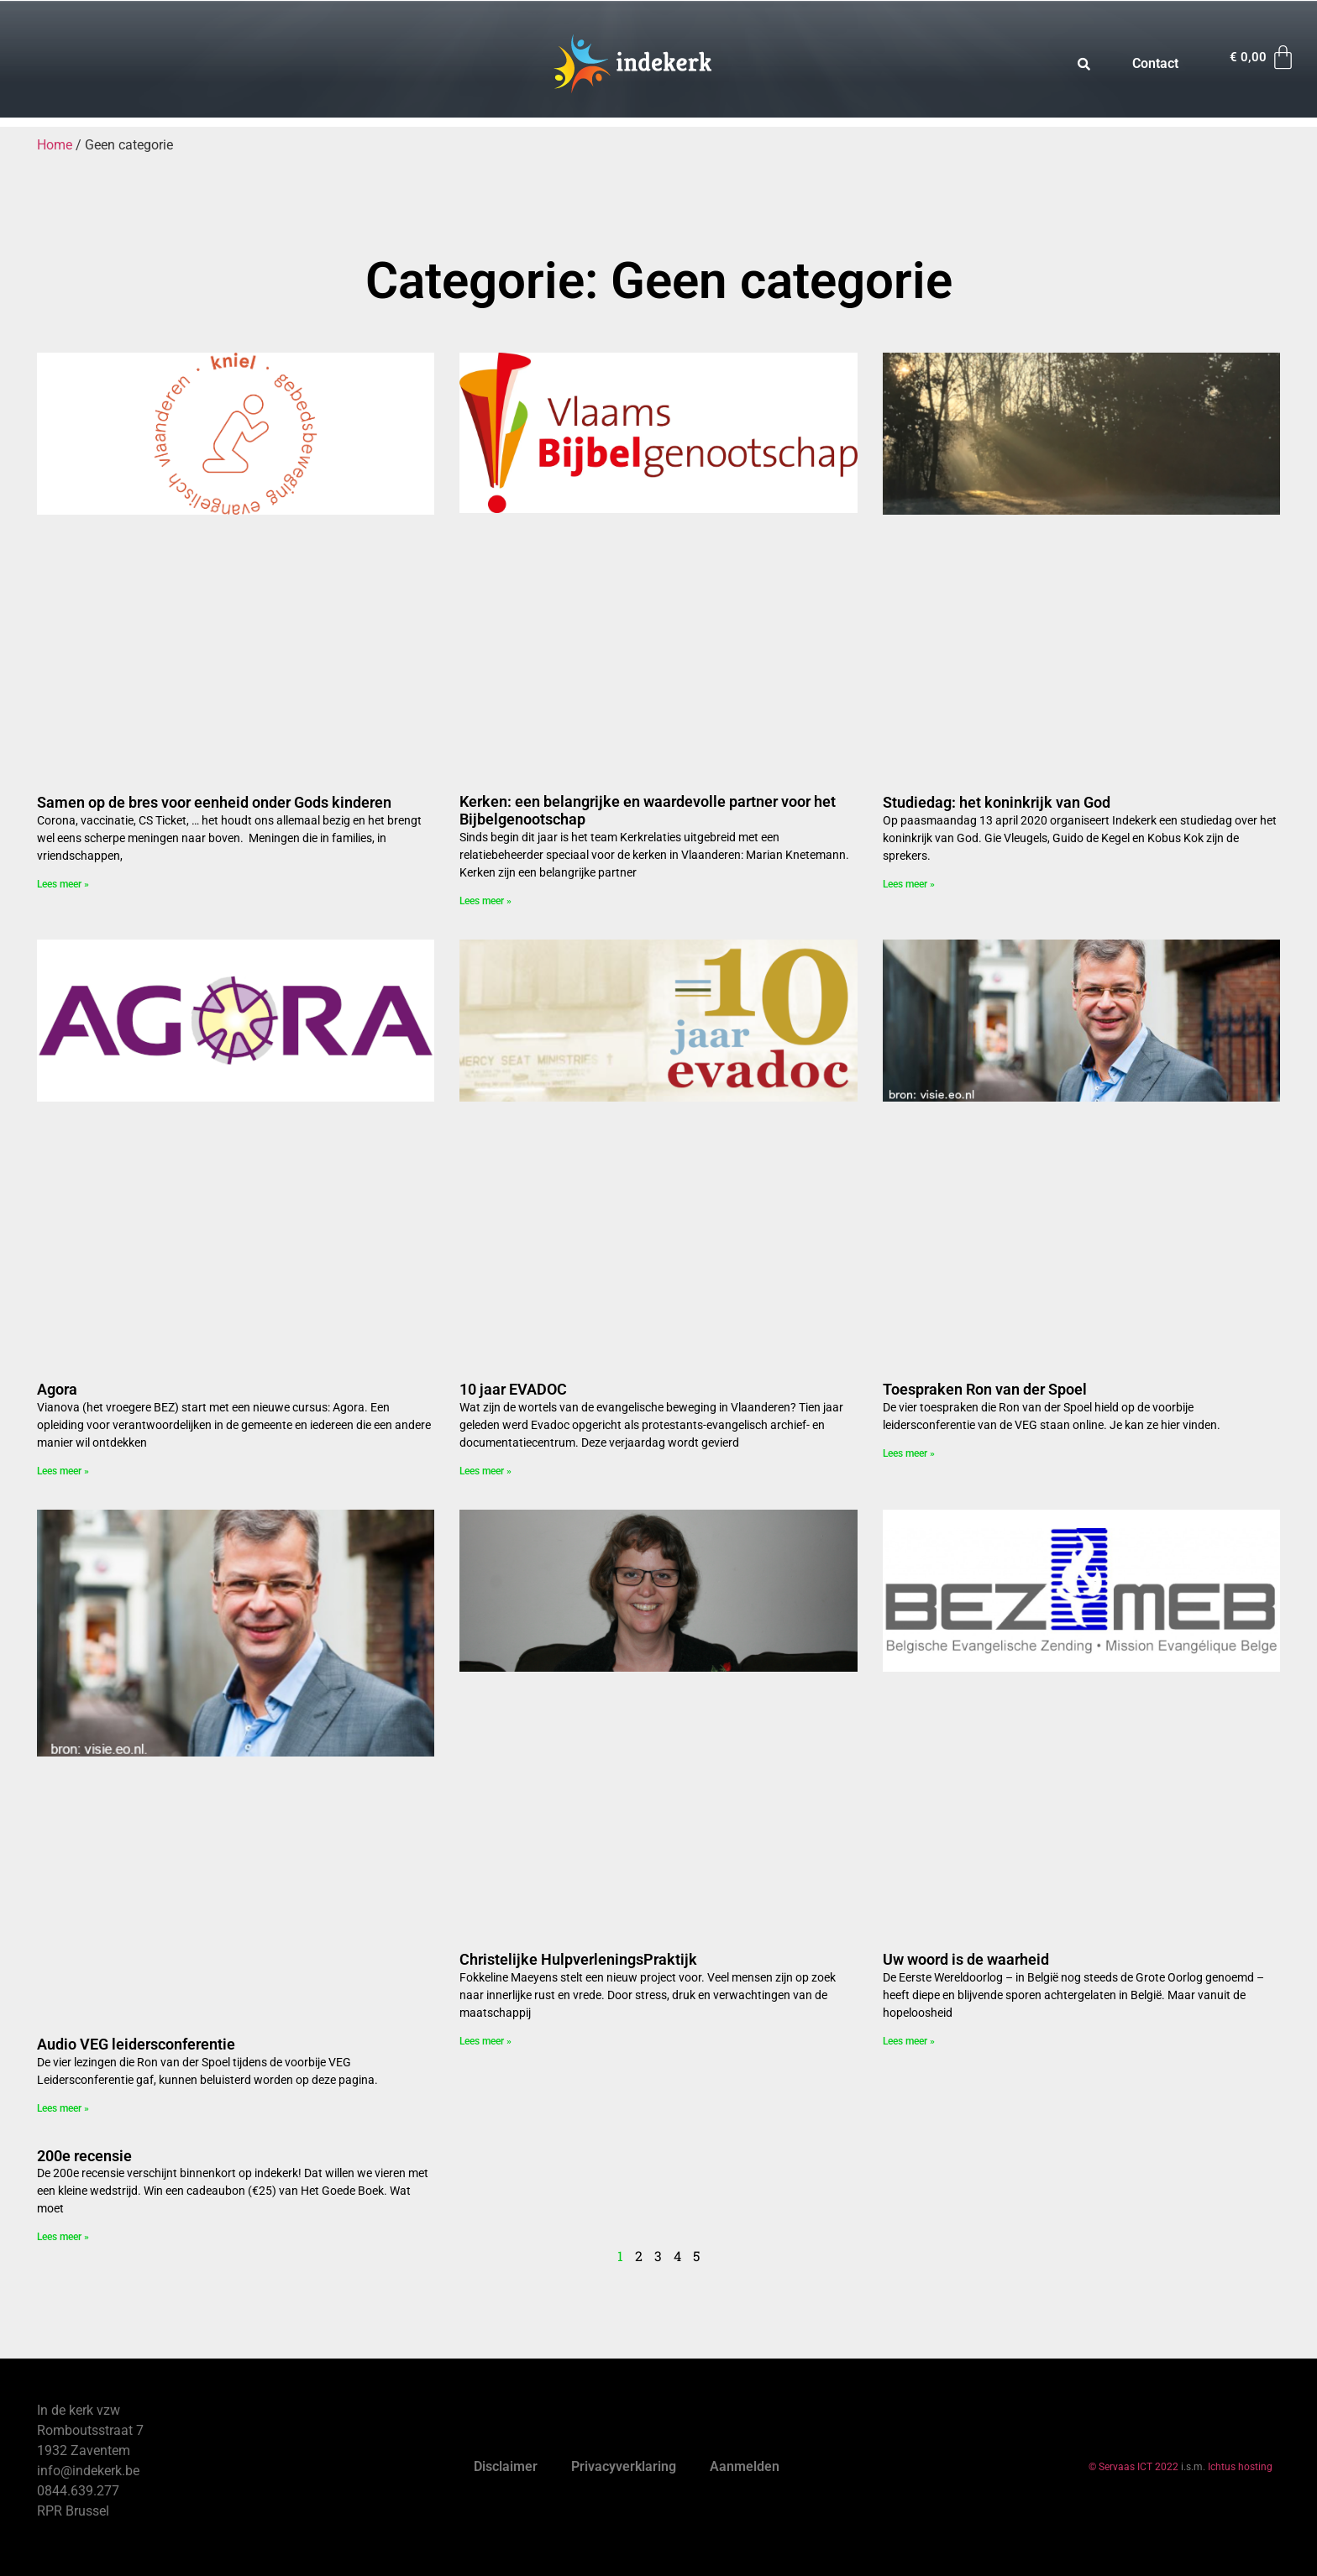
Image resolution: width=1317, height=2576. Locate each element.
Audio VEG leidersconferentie (136, 2044)
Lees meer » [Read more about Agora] (63, 1471)
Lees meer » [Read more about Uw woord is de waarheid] (909, 2041)
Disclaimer (506, 2466)
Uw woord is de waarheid (966, 1959)
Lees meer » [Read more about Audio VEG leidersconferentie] (63, 2108)
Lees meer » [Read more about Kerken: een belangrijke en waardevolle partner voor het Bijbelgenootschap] (485, 901)
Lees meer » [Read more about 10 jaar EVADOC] (485, 1471)
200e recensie (84, 2156)
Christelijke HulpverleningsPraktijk (578, 1959)
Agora (57, 1389)
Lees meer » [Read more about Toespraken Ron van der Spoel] (909, 1453)
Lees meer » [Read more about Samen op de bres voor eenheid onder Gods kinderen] (63, 884)
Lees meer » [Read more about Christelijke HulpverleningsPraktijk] (485, 2041)
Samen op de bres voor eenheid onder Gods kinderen (214, 802)
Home (54, 145)
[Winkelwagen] (1263, 57)
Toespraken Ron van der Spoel (985, 1389)
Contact (1155, 63)
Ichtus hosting (1240, 2467)
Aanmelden (744, 2466)
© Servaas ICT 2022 (1133, 2467)
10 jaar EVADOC (513, 1389)
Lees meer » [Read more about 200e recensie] (63, 2237)
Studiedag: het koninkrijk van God (996, 802)
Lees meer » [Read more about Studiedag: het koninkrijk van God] (909, 884)
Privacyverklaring (623, 2466)
